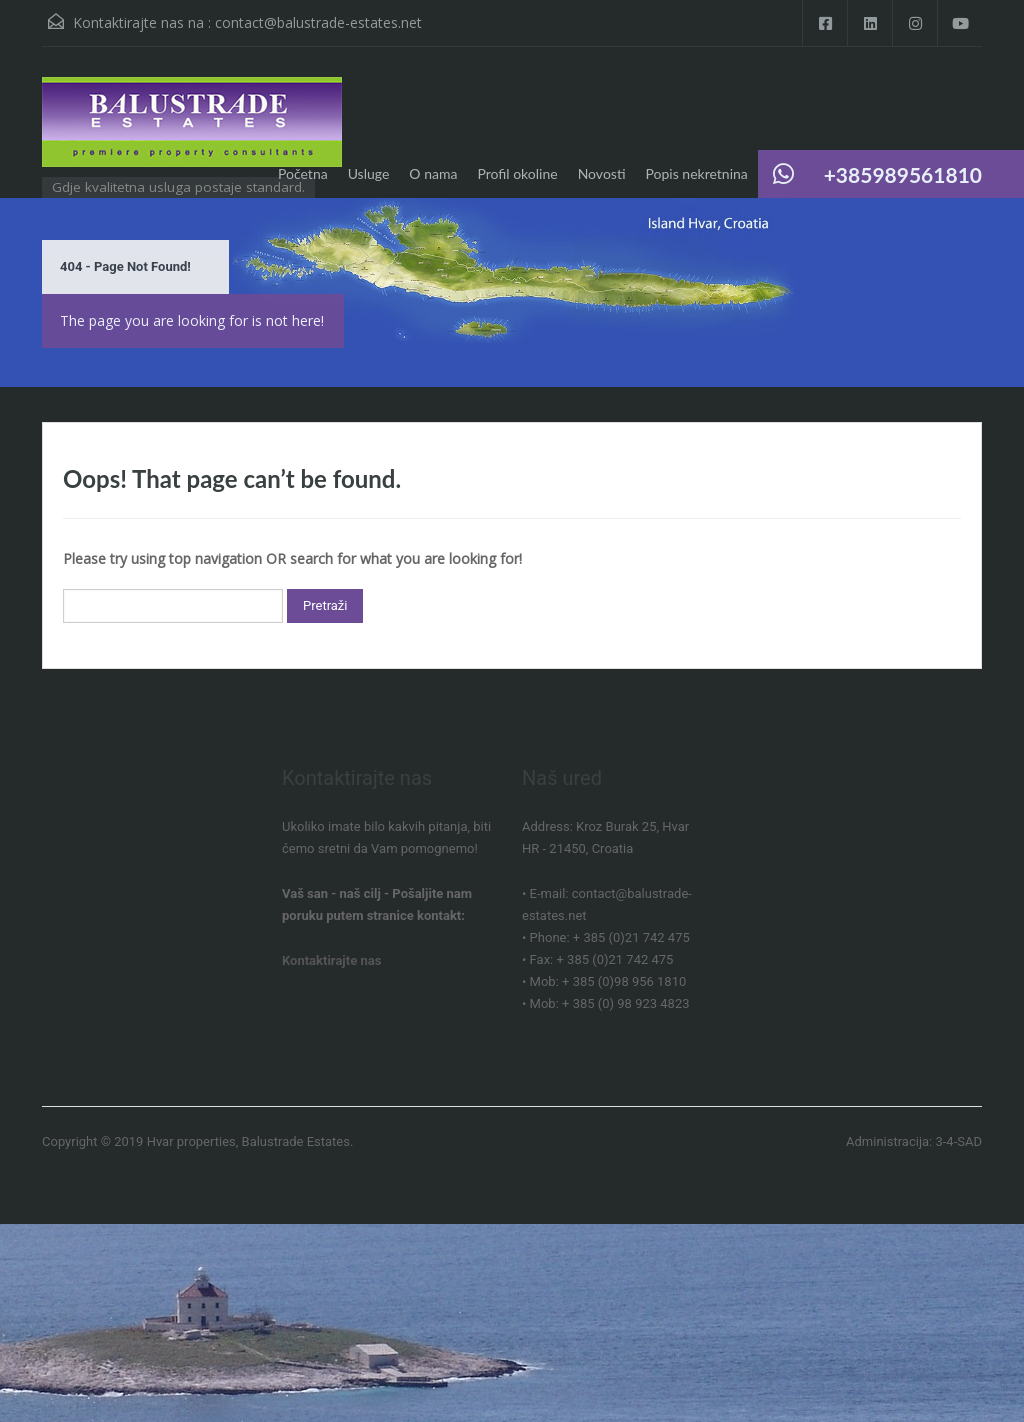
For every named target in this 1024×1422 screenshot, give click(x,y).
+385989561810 (903, 174)
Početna (303, 173)
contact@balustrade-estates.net (318, 22)
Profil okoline (517, 173)
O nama (433, 173)
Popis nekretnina (697, 173)
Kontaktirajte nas (331, 960)
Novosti (602, 173)
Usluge (369, 173)
